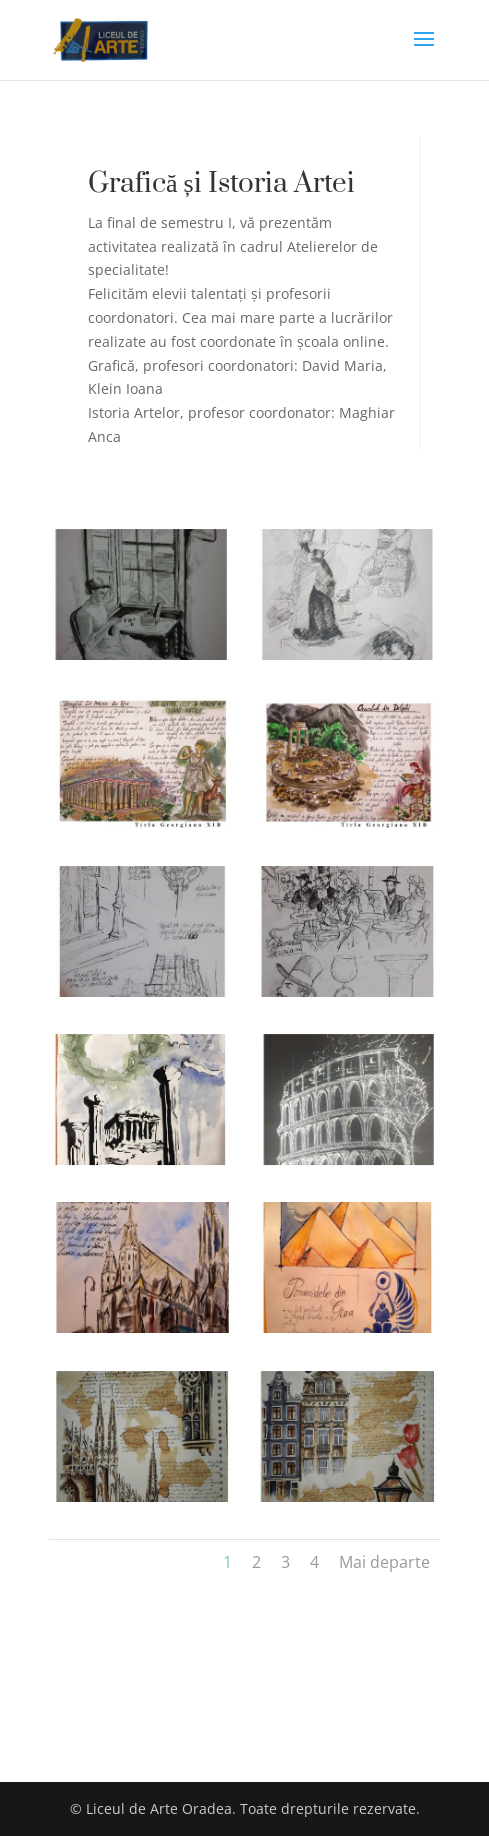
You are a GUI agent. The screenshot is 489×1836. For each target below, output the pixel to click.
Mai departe (384, 1562)
